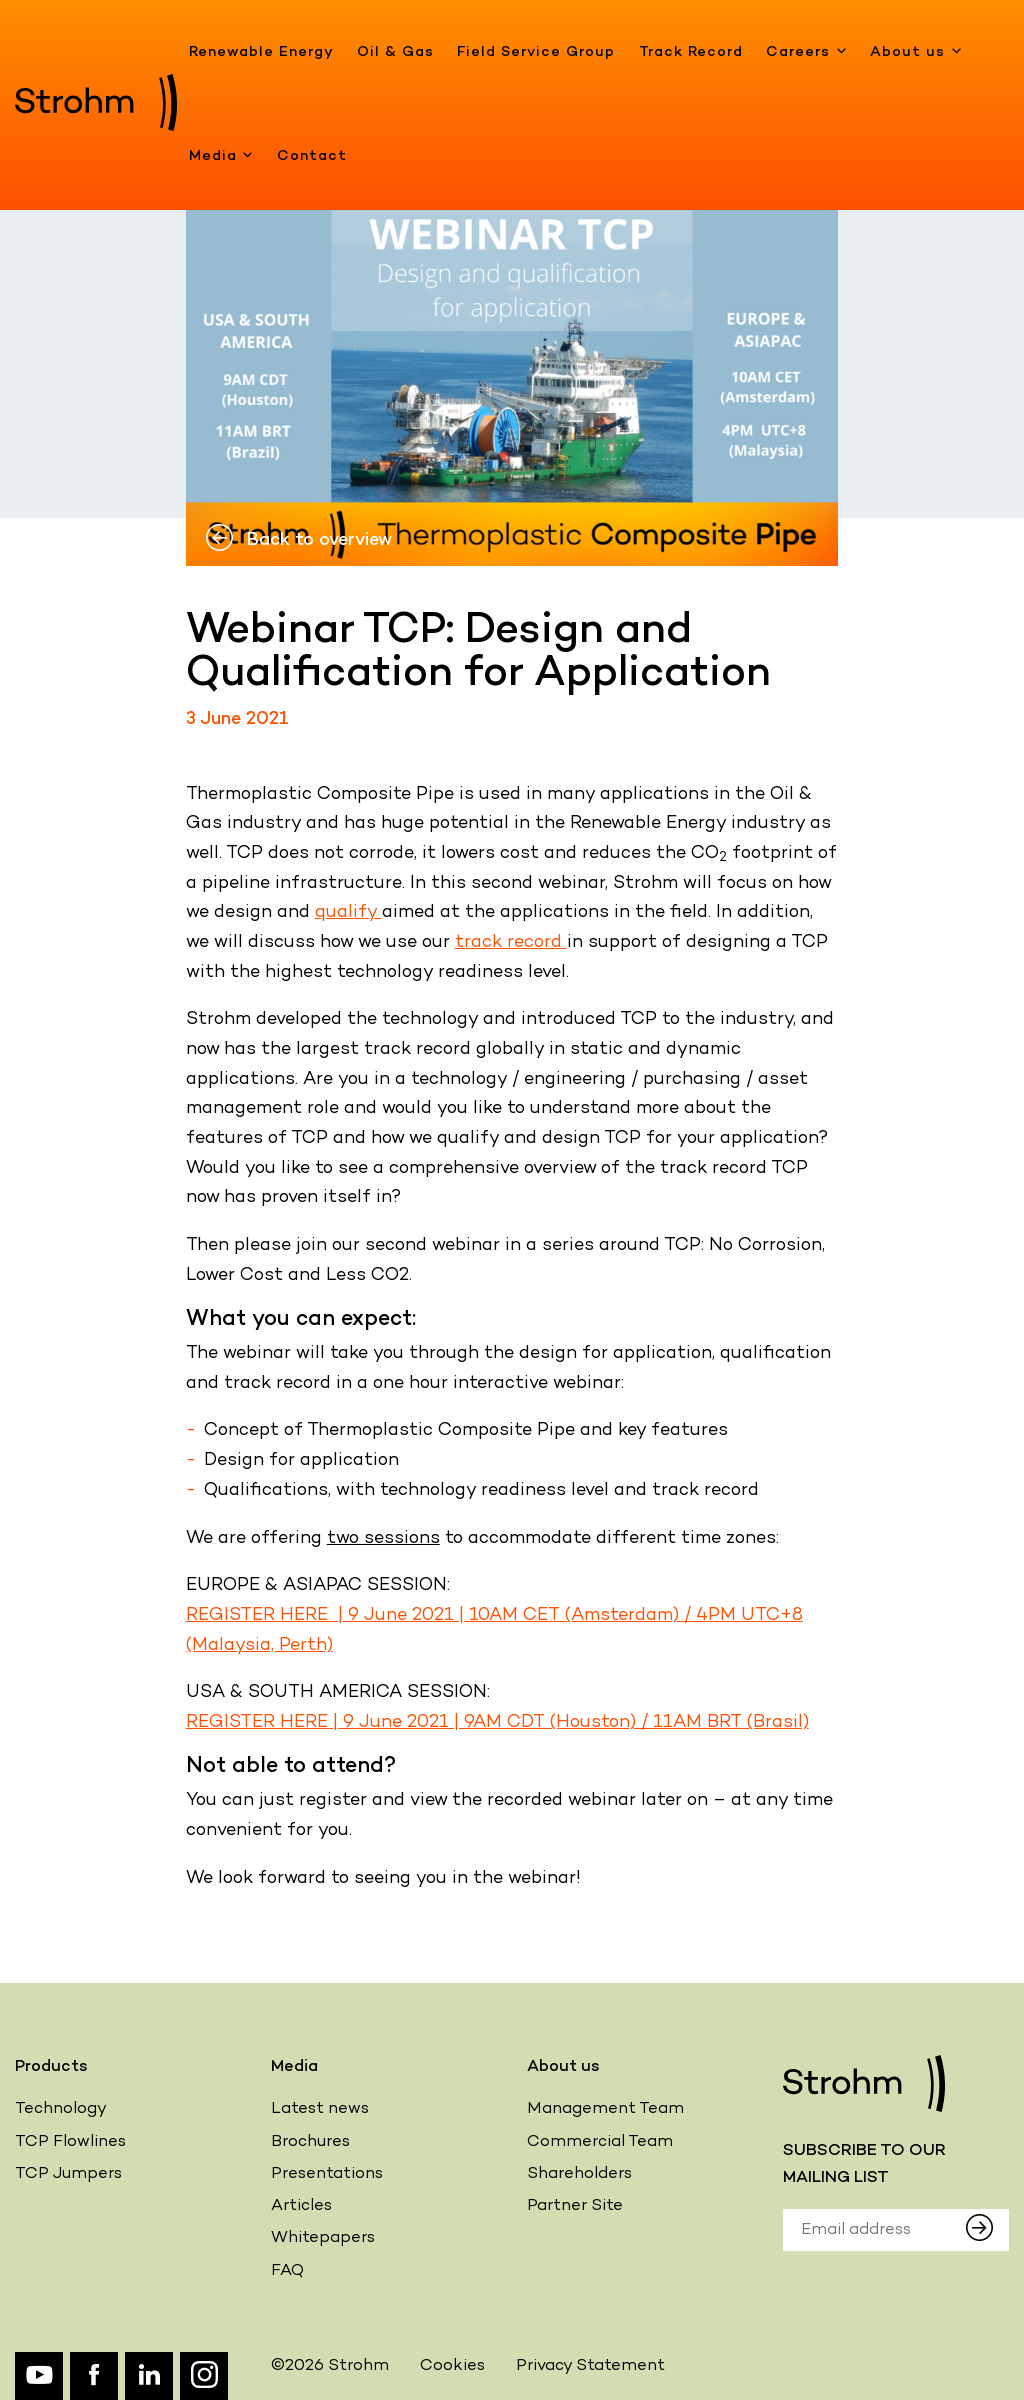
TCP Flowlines (70, 2142)
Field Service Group (536, 52)
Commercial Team (600, 2142)
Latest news (320, 2109)
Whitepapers (323, 2238)
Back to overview (299, 540)
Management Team (605, 2109)
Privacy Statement (590, 2366)
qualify (348, 912)
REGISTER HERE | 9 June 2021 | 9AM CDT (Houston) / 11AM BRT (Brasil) (497, 1722)
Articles (301, 2206)
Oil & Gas (395, 52)
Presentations (327, 2174)
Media (221, 156)
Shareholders (579, 2174)
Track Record (691, 52)
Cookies (452, 2366)
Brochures (310, 2142)
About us (916, 52)
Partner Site (575, 2206)
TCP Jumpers (68, 2174)
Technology (61, 2109)
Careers (806, 52)
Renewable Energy (261, 52)
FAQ (287, 2271)
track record (511, 942)
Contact (312, 156)
